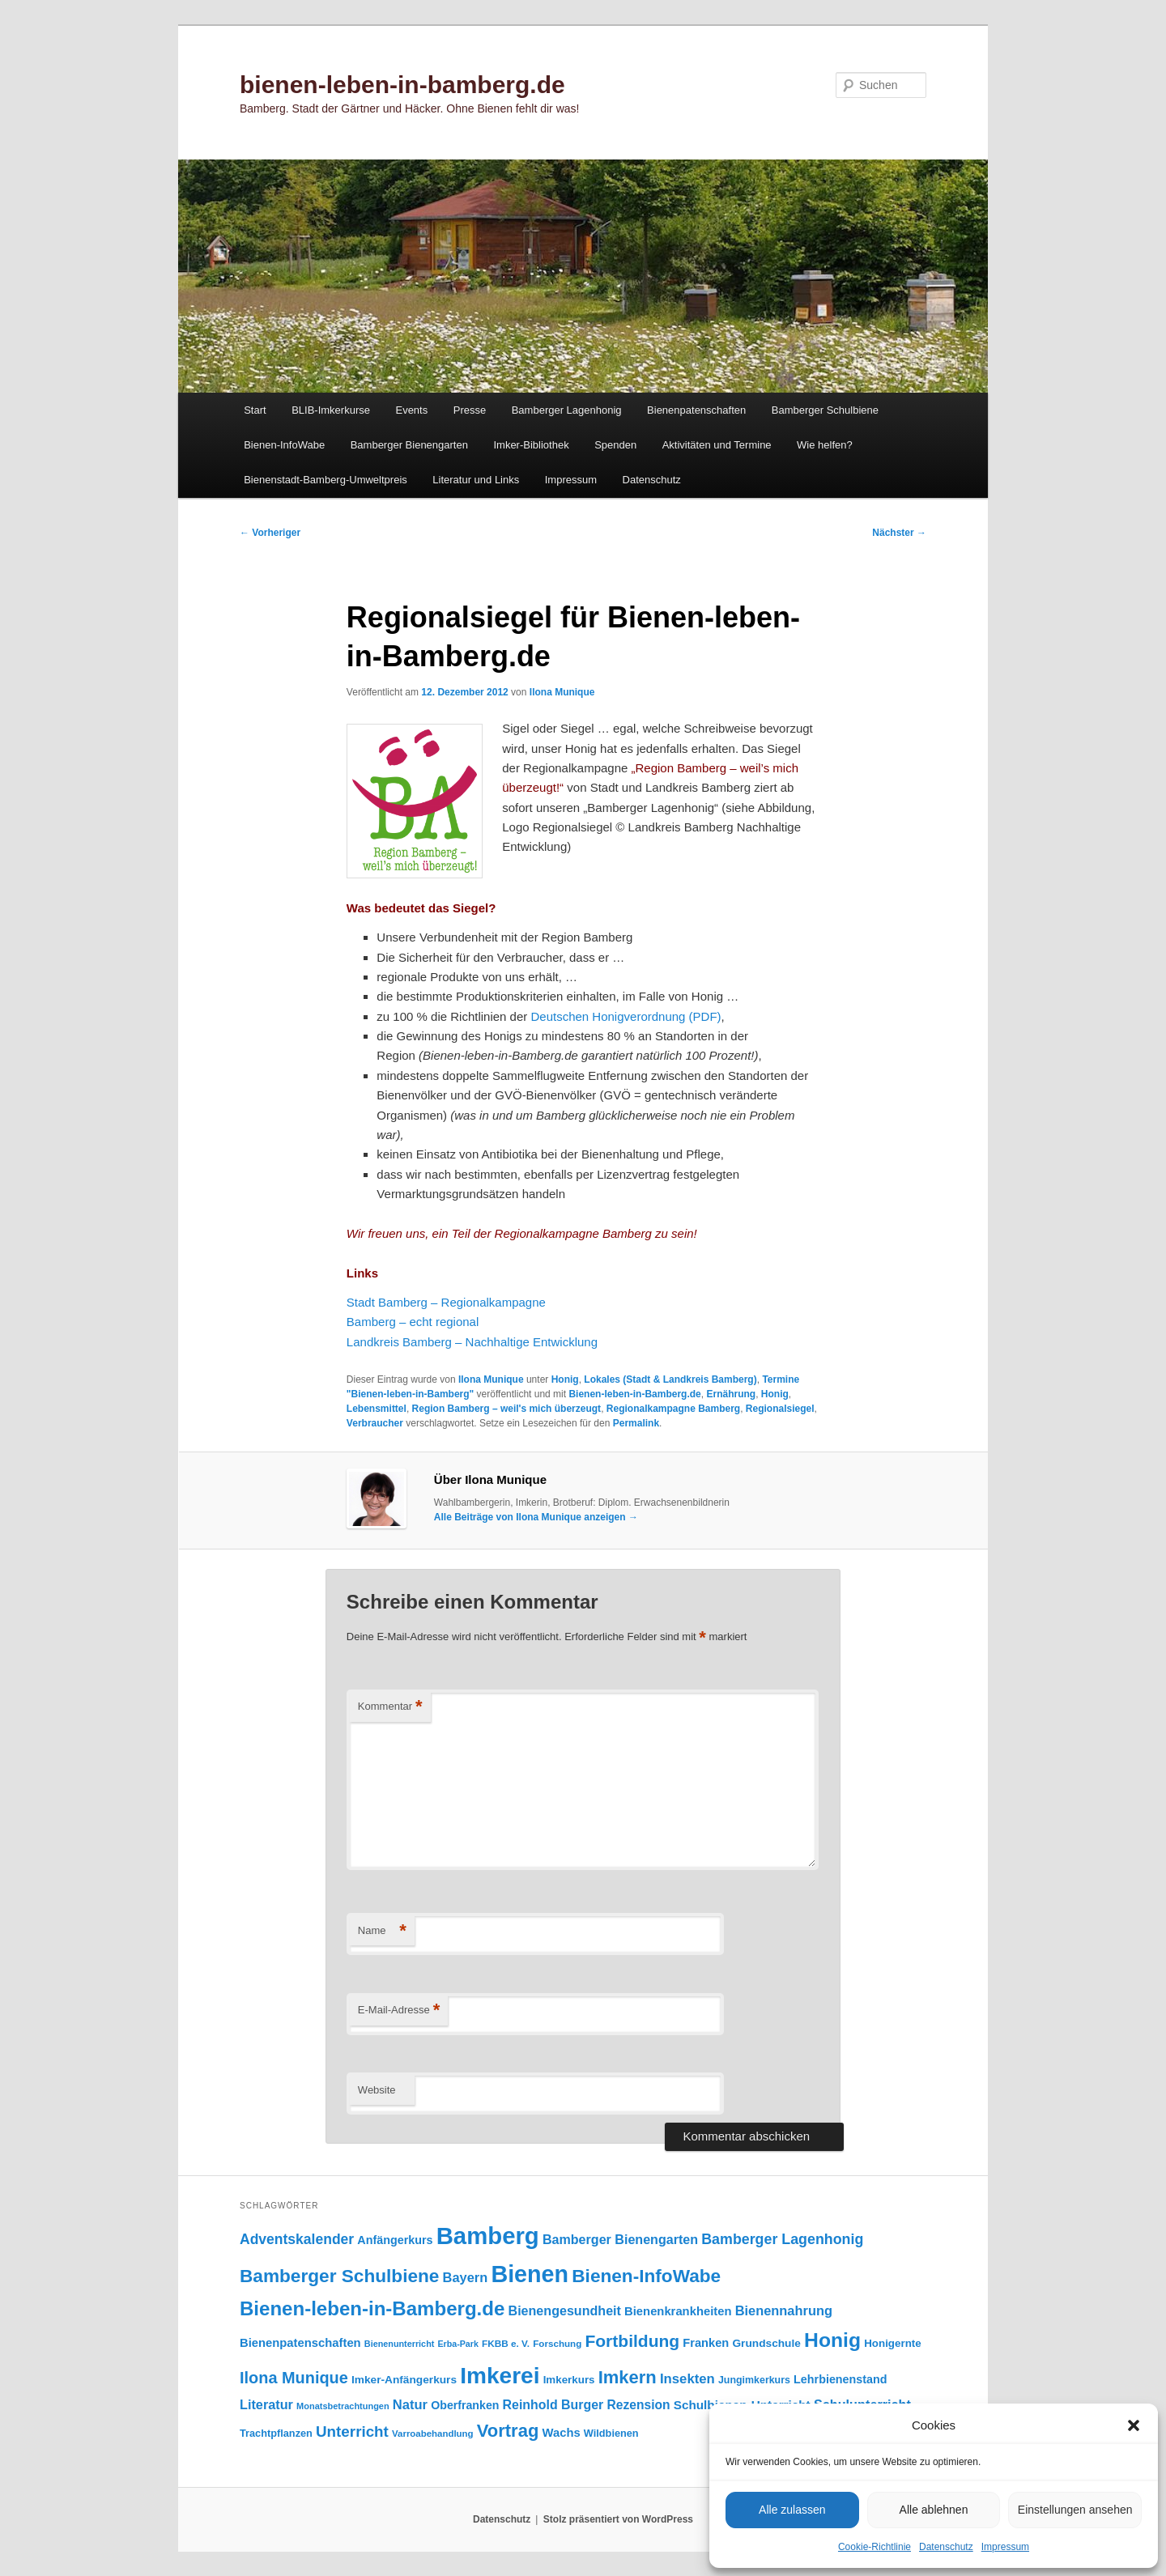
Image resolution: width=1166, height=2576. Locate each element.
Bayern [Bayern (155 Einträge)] (465, 2277)
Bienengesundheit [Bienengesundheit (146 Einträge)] (565, 2310)
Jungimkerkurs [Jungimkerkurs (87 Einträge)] (754, 2380)
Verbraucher (375, 1423)
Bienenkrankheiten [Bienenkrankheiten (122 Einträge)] (677, 2311)
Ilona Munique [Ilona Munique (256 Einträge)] (294, 2378)
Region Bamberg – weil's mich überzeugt (507, 1408)
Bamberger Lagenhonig (567, 410)
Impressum (1005, 2547)
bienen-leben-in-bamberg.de (402, 84)
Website (377, 2090)
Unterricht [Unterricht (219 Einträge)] (352, 2431)
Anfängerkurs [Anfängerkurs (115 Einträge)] (394, 2240)
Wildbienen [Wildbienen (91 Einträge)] (611, 2433)
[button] (1134, 2425)
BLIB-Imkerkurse (331, 410)
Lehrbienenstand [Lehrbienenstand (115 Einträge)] (840, 2379)
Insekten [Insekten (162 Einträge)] (687, 2379)
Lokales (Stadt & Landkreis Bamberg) (670, 1379)
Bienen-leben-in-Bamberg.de (634, 1394)
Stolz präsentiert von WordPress (618, 2519)
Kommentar (390, 1707)
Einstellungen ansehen (1075, 2509)
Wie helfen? (825, 445)
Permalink (636, 1423)
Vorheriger (270, 532)
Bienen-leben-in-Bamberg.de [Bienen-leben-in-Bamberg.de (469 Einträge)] (372, 2308)
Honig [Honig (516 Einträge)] (832, 2340)
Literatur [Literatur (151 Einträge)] (266, 2404)
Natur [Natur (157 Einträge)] (410, 2404)
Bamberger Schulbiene (825, 410)
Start (255, 410)
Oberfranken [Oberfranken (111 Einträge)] (465, 2405)
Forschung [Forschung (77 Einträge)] (557, 2343)
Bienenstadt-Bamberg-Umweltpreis (325, 480)
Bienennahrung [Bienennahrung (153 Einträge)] (783, 2310)
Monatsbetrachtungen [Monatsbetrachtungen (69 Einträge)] (342, 2406)
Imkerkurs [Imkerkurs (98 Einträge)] (569, 2380)
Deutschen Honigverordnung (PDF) (625, 1016)
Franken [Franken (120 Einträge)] (706, 2342)
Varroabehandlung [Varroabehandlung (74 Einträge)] (433, 2433)
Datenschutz (946, 2547)
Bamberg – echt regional (413, 1321)
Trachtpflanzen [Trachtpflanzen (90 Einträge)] (276, 2433)
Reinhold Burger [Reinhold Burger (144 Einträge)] (553, 2405)
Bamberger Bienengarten (409, 445)
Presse (469, 410)
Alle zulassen (792, 2509)
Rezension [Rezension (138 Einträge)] (638, 2405)
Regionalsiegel (780, 1408)
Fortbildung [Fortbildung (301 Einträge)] (632, 2341)
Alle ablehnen (934, 2509)
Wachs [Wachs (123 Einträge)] (562, 2432)
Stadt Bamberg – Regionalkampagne (448, 1302)
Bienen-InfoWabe (284, 445)
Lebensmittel (376, 1408)
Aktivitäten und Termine (717, 445)
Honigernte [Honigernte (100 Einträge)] (892, 2343)
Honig (565, 1379)
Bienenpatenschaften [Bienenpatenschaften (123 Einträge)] (300, 2342)
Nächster (899, 532)
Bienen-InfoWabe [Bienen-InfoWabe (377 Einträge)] (646, 2276)
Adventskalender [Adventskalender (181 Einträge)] (297, 2239)
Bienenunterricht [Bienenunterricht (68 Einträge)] (399, 2344)
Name (382, 1931)
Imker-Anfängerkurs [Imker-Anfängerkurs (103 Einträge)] (404, 2380)
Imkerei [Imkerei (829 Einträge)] (499, 2375)
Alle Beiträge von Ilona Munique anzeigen (536, 1517)
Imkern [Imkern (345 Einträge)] (627, 2377)
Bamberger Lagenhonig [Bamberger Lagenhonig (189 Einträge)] (782, 2239)
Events (411, 410)
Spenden (615, 445)
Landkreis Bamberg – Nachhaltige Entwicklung (472, 1342)
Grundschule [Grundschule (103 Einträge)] (766, 2343)
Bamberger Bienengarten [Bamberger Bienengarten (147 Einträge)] (620, 2239)
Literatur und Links (475, 480)
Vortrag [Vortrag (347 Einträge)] (508, 2431)
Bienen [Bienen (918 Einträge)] (529, 2274)
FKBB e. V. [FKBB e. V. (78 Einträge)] (506, 2343)
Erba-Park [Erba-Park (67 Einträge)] (458, 2344)
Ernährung (730, 1394)
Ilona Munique (562, 692)
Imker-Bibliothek (530, 445)
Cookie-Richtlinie (874, 2547)
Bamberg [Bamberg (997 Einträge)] (487, 2235)
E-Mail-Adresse (399, 2010)
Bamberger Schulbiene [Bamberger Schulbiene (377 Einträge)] (339, 2276)
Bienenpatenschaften (696, 410)
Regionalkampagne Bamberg (673, 1408)
